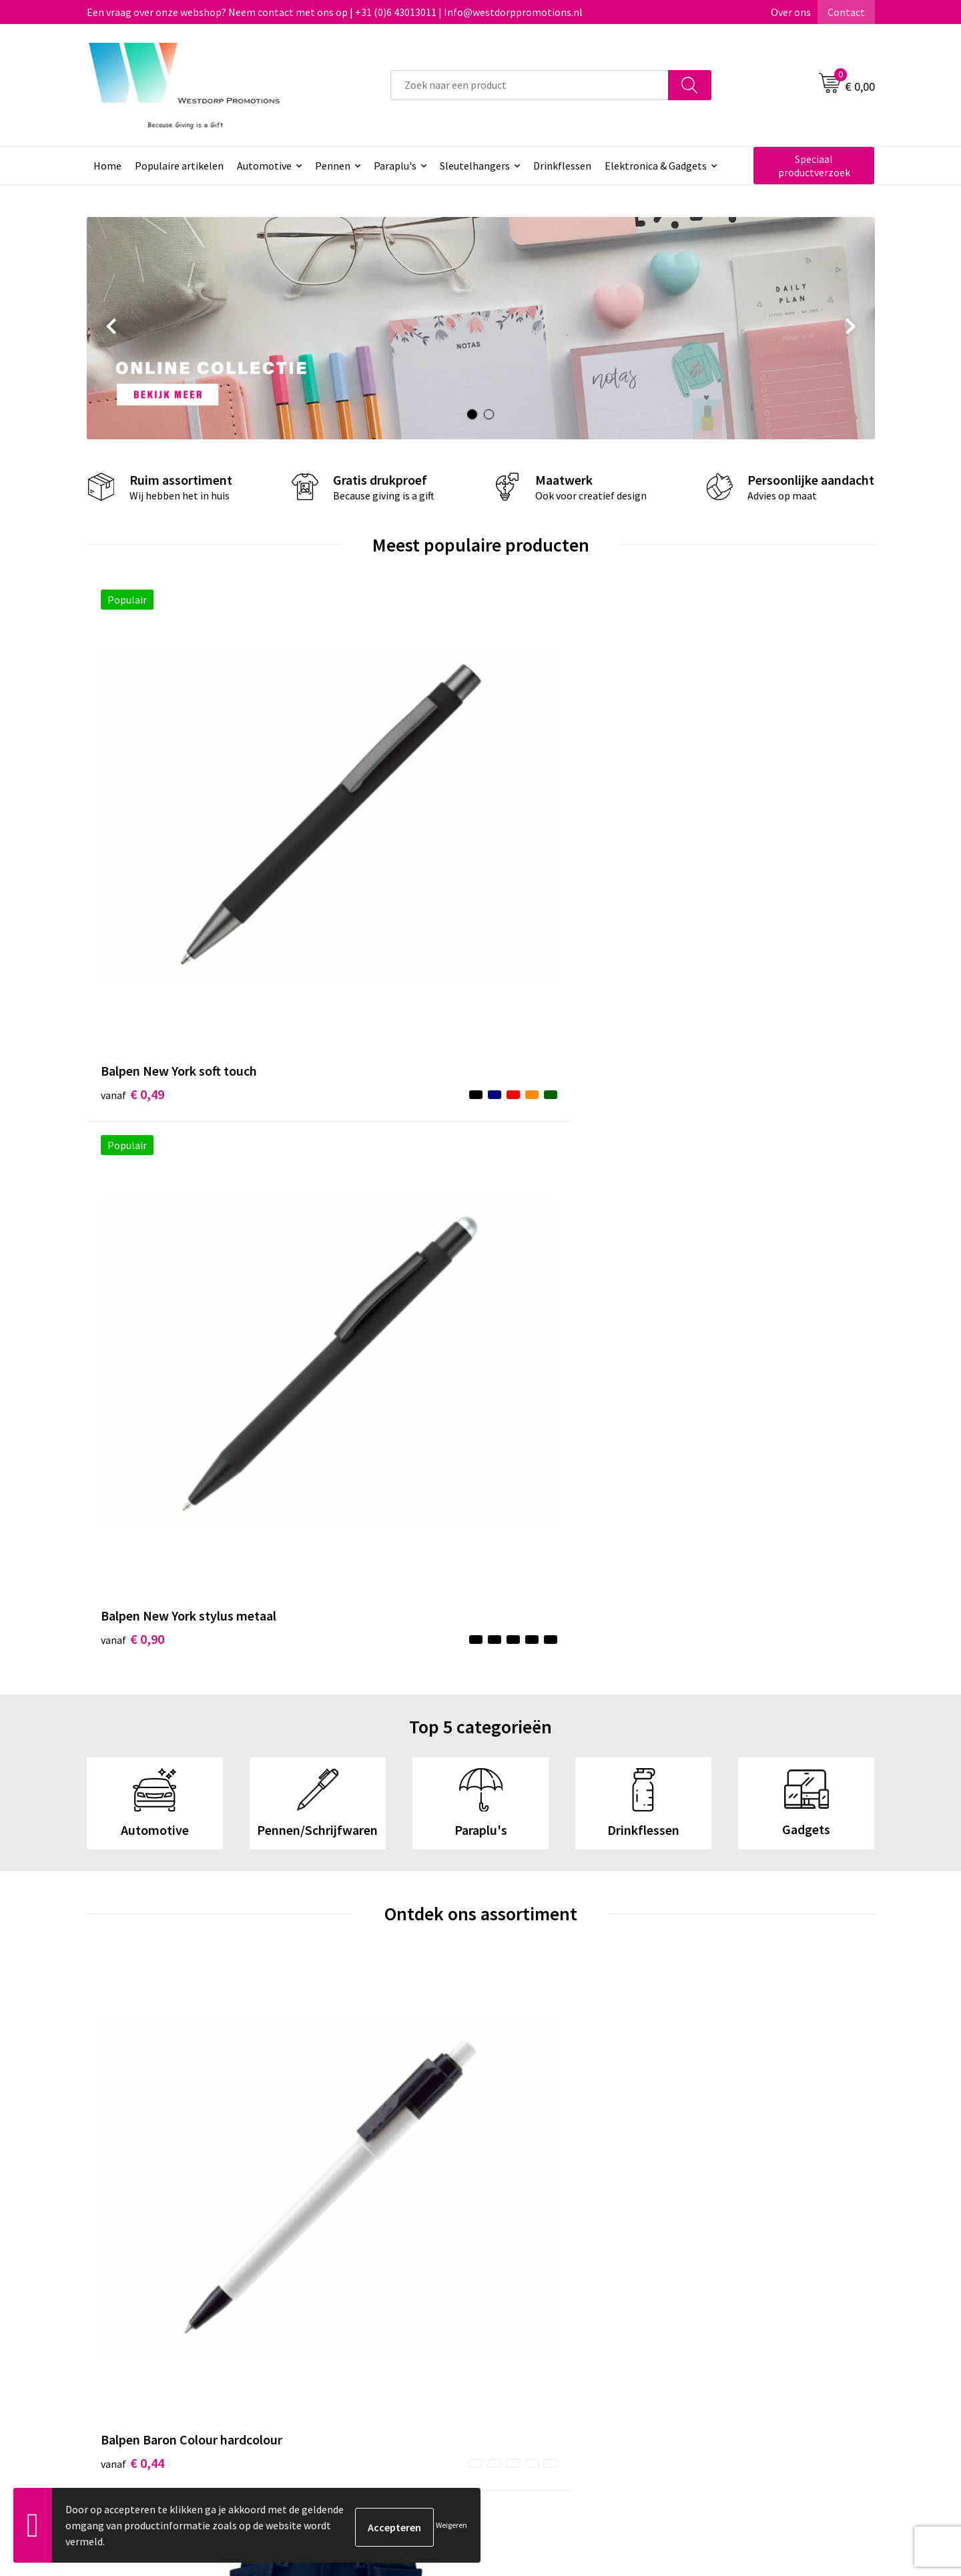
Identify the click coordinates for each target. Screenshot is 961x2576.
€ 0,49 (132, 805)
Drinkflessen (562, 165)
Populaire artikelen (179, 165)
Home (107, 165)
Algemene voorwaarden (748, 2296)
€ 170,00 (336, 1420)
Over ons (791, 12)
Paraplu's (395, 165)
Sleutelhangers (475, 165)
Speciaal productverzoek (814, 165)
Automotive (264, 165)
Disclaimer (718, 2337)
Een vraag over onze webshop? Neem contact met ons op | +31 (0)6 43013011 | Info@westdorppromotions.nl (335, 12)
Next (851, 329)
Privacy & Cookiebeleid (745, 2316)
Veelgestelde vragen (353, 2316)
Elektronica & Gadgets (656, 165)
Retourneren (530, 2316)
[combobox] (529, 85)
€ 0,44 (132, 1379)
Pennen (332, 165)
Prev (110, 329)
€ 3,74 (723, 1399)
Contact (846, 12)
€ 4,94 (526, 1379)
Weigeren (451, 2525)
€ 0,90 (329, 825)
